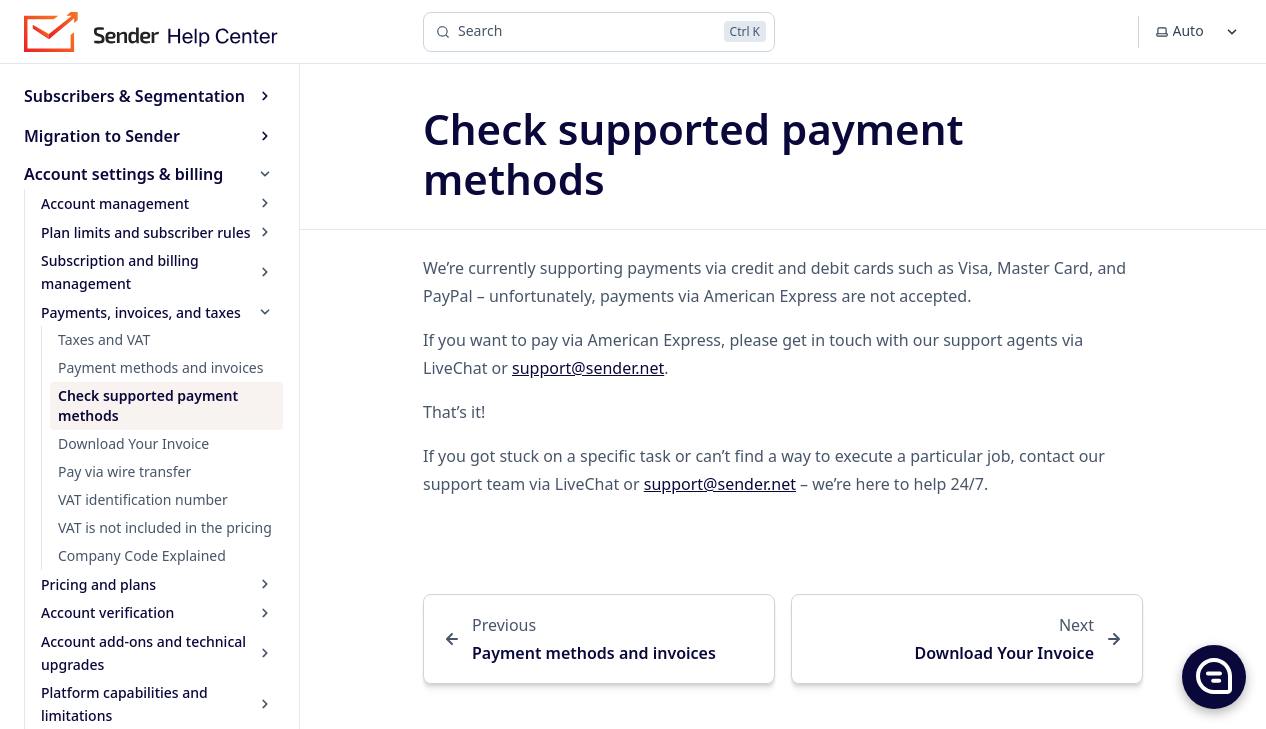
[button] (1213, 676)
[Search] (599, 32)
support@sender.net (588, 368)
